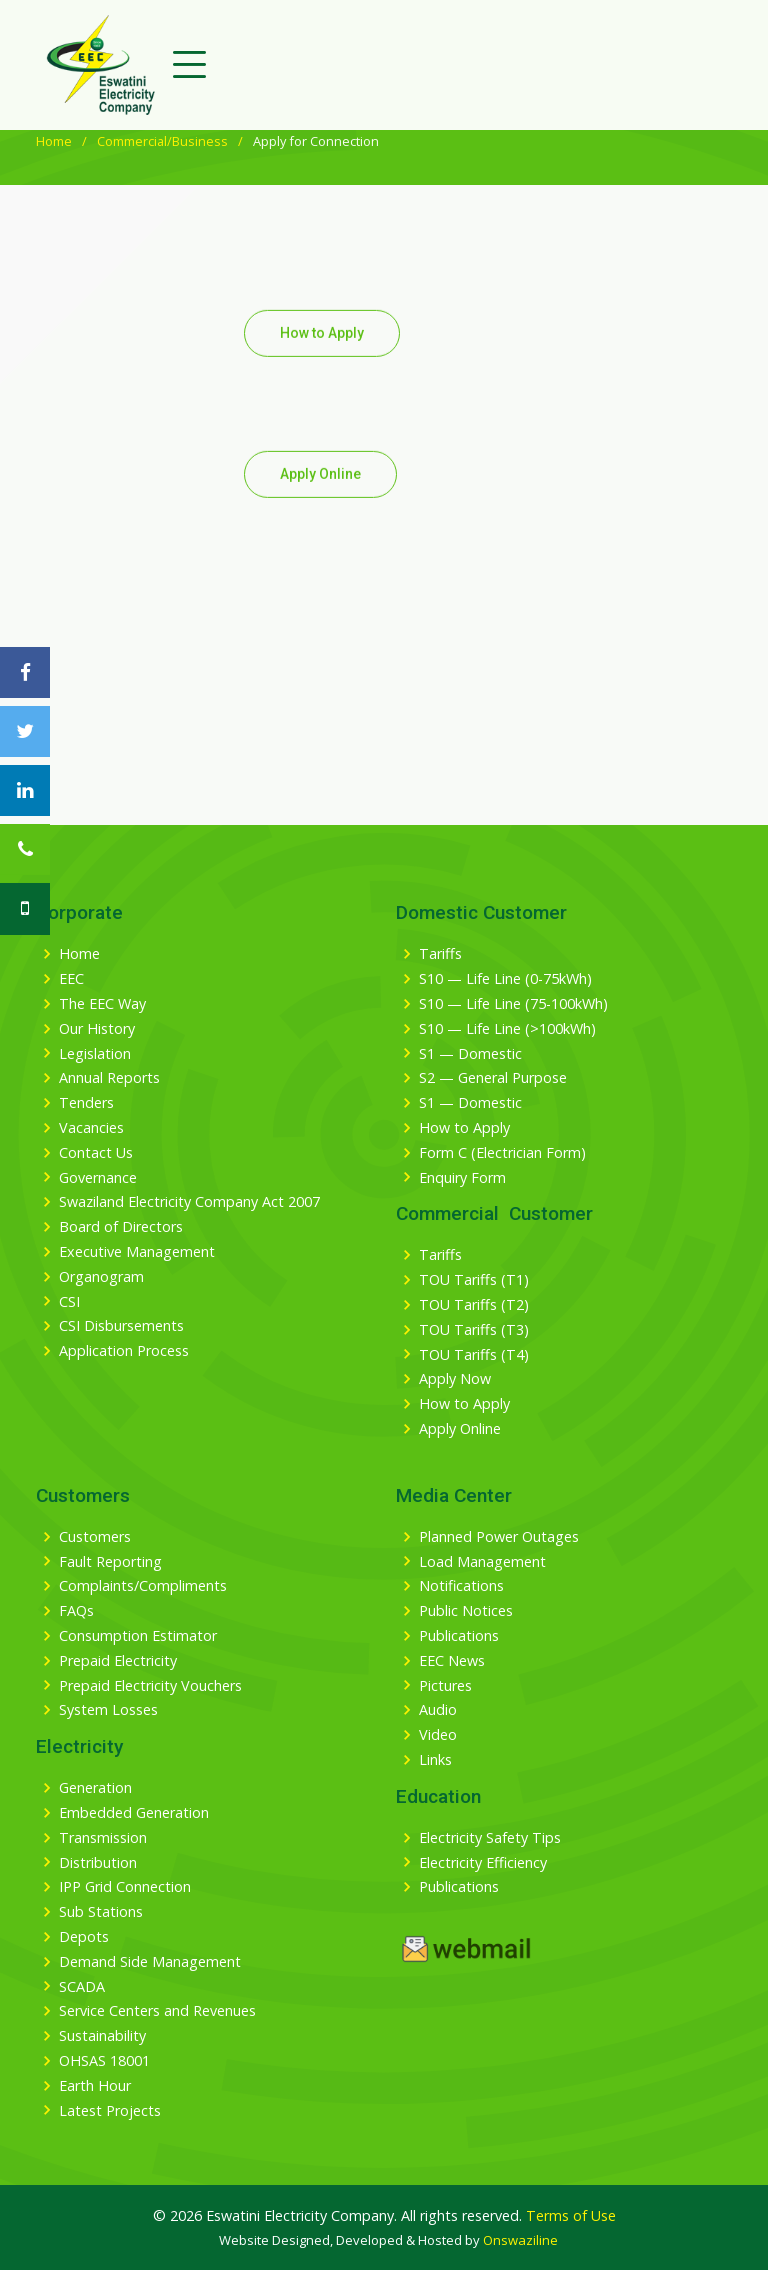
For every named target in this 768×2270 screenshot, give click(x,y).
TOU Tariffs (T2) (474, 1305)
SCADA (82, 1987)
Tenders (86, 1103)
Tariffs (440, 954)
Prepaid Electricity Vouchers (150, 1686)
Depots (84, 1937)
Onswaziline (520, 2240)
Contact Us (96, 1153)
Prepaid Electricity (118, 1661)
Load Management (482, 1562)
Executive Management (137, 1252)
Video (438, 1735)
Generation (95, 1788)
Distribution (98, 1863)
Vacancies (91, 1128)
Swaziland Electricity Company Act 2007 (189, 1202)
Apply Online (320, 508)
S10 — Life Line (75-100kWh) (513, 1004)
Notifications (461, 1586)
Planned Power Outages (499, 1537)
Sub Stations (101, 1912)
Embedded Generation (134, 1813)
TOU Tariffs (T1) (474, 1280)
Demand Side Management (150, 1962)
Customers (95, 1537)
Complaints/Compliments (143, 1586)
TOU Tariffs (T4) (474, 1355)
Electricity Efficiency (483, 1863)
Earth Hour (95, 2086)
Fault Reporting (110, 1562)
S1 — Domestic (470, 1054)
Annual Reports (109, 1078)
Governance (98, 1178)
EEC (71, 979)
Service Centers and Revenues (157, 2011)
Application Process (124, 1351)
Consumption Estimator (138, 1636)
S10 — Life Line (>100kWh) (507, 1029)
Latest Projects (110, 2111)
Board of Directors (121, 1227)
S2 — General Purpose (493, 1078)
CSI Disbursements (121, 1326)
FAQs (76, 1611)
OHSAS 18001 (104, 2061)
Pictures (445, 1686)
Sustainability (102, 2036)
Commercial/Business (162, 141)
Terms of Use (571, 2215)
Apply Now (455, 1379)
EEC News (452, 1661)
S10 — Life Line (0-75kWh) (505, 979)
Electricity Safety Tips (490, 1838)
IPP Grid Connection (125, 1887)
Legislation (95, 1054)
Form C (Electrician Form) (502, 1153)
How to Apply (322, 367)
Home (54, 141)
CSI (69, 1302)
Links (435, 1760)
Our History (97, 1029)
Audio (438, 1710)
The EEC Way (102, 1004)
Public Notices (466, 1611)
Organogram (101, 1277)
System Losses (108, 1710)
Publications (459, 1636)
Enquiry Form (462, 1178)
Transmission (103, 1838)
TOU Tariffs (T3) (474, 1330)
